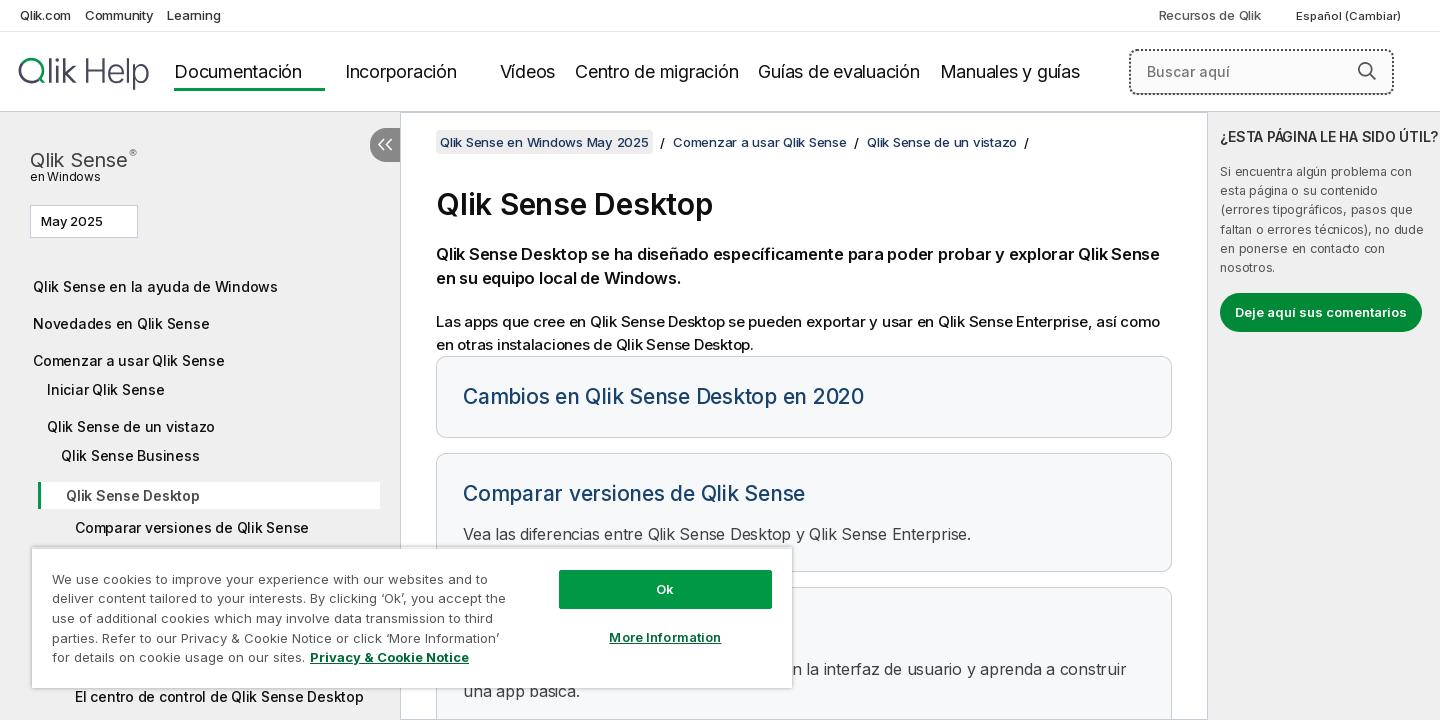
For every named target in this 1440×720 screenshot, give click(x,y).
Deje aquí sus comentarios (1321, 312)
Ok (665, 589)
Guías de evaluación (838, 71)
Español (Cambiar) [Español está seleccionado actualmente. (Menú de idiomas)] (1350, 16)
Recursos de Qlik (1210, 15)
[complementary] (1324, 416)
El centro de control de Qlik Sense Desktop (219, 696)
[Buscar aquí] (1261, 72)
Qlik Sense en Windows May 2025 (544, 142)
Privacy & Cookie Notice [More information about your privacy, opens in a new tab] (389, 657)
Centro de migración (656, 71)
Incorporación (401, 71)
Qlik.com (45, 15)
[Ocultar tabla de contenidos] (385, 145)
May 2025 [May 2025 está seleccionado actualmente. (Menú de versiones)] (73, 221)
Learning (193, 15)
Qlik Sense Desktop (133, 495)
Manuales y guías (1010, 71)
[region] (412, 617)
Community (119, 15)
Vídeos (528, 71)
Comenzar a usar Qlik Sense (129, 360)
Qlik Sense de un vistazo (131, 426)
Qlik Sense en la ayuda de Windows (155, 286)
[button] (1367, 71)
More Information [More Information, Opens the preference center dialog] (665, 637)
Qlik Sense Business (130, 455)
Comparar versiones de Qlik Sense (192, 527)
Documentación (238, 71)
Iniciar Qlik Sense (106, 389)
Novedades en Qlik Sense (121, 323)
